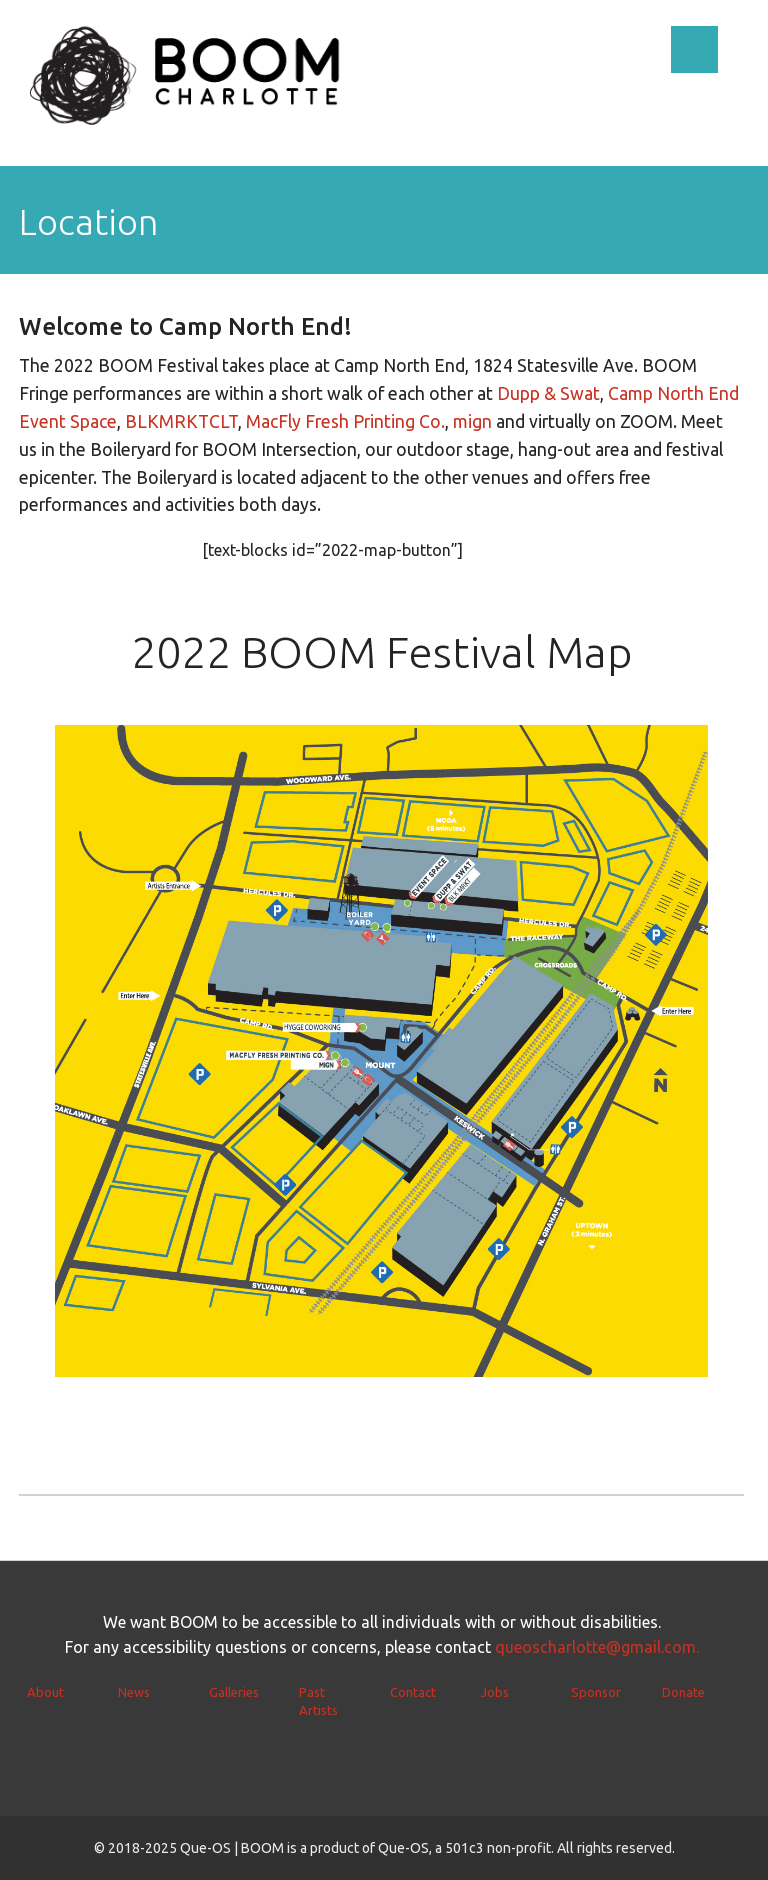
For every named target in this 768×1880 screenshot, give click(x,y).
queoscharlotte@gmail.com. (597, 1647)
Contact (413, 1692)
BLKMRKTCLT (181, 421)
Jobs (495, 1692)
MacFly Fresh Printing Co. (345, 421)
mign (472, 421)
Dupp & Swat (548, 393)
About (45, 1692)
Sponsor (596, 1692)
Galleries (234, 1692)
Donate (683, 1692)
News (134, 1692)
